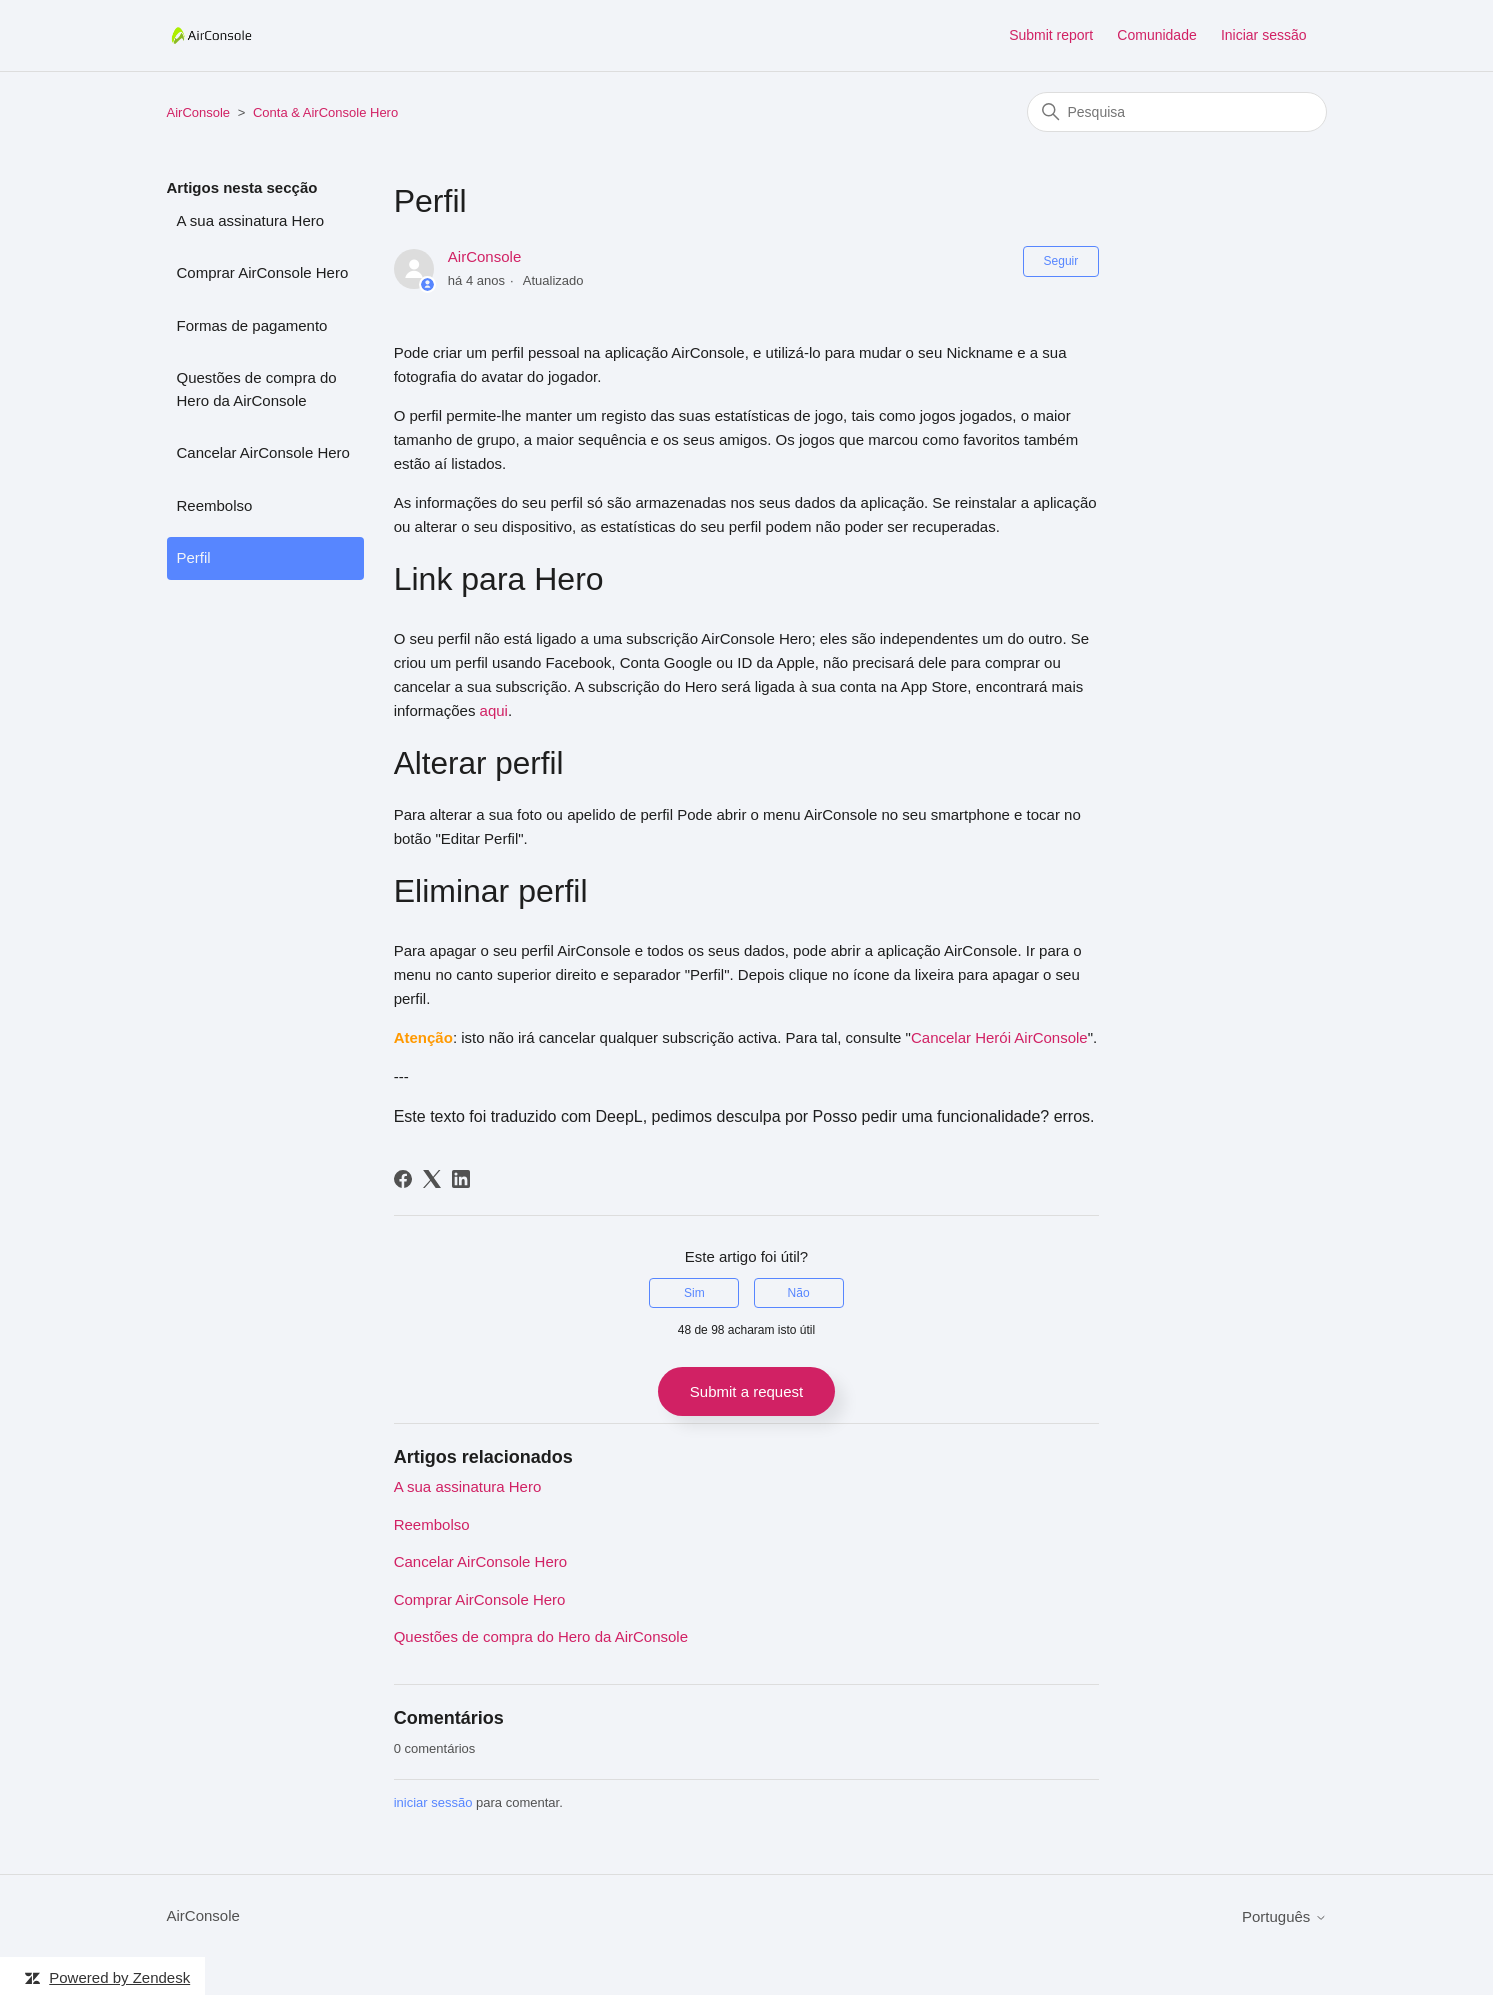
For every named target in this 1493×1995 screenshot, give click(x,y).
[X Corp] (432, 1179)
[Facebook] (403, 1179)
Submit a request (746, 1391)
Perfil (194, 557)
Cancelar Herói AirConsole (999, 1037)
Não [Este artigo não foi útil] (799, 1293)
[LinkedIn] (461, 1179)
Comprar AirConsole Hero (263, 272)
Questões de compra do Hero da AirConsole (257, 389)
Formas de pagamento (252, 325)
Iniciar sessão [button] (1264, 35)
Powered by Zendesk (119, 1977)
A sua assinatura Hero (251, 220)
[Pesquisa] (1177, 112)
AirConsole (199, 112)
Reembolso (215, 505)
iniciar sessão (433, 1802)
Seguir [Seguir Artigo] (1061, 261)
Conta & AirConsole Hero (325, 112)
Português (1284, 1916)
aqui (494, 710)
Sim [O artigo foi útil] (694, 1293)
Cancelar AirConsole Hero (263, 452)
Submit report (1051, 35)
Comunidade (1156, 35)
